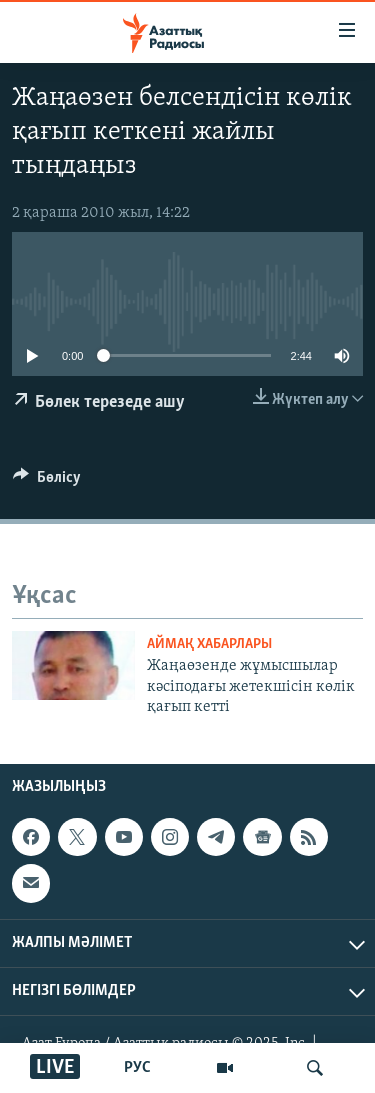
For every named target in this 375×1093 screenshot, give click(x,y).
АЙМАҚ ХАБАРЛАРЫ (209, 644)
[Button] (47, 482)
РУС (137, 1068)
